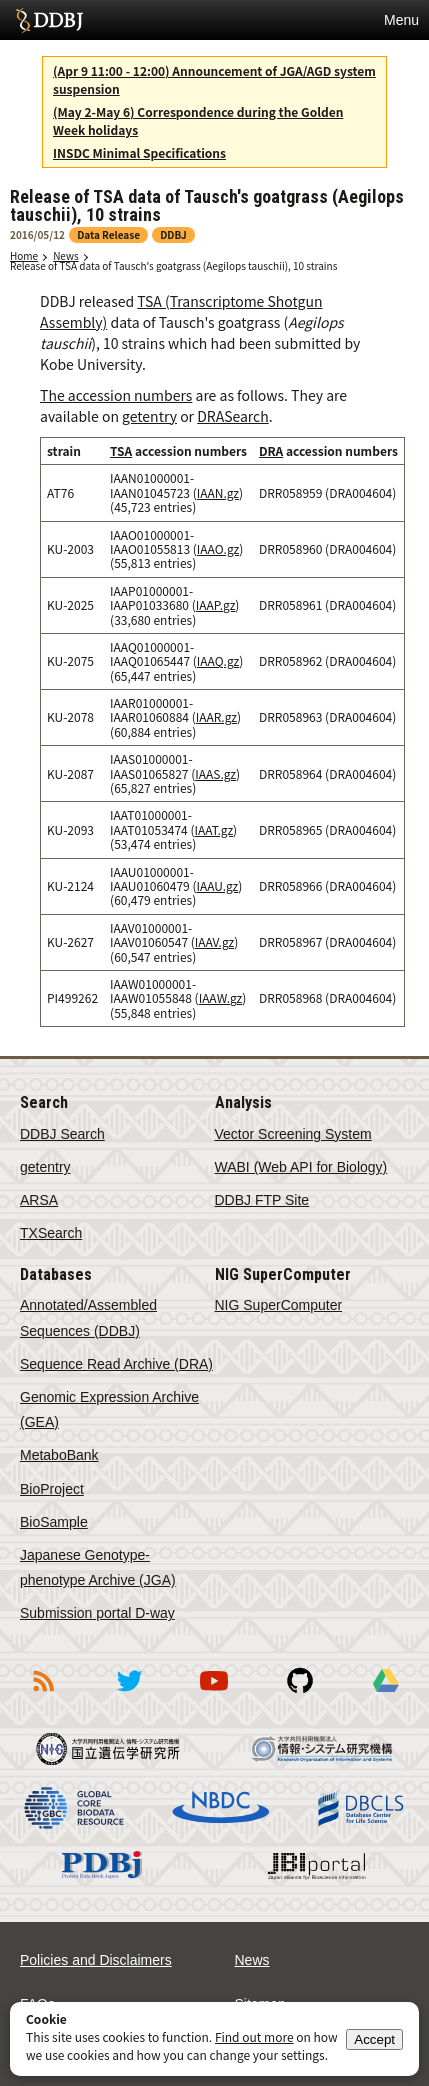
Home (24, 255)
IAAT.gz (214, 829)
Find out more (254, 2036)
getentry (149, 416)
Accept (374, 2039)
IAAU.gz (218, 885)
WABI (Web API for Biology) (301, 1167)
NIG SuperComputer (279, 1305)
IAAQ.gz (218, 660)
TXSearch (51, 1233)
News (66, 255)
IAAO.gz (218, 548)
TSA (121, 450)
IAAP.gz (216, 604)
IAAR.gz (216, 716)
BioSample (54, 1522)
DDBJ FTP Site (262, 1200)
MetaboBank (59, 1455)
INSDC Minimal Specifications (139, 152)
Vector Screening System (293, 1134)
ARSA (39, 1200)
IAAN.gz (218, 492)
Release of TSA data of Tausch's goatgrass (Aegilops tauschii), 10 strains (173, 265)
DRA (271, 450)
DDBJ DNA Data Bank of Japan (49, 20)
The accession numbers (116, 395)
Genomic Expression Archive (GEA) (109, 1409)
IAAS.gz (215, 773)
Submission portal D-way (97, 1613)
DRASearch (233, 416)
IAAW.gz (221, 997)
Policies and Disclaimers (96, 1960)
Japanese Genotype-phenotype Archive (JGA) (98, 1567)
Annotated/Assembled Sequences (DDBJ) (88, 1317)
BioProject (52, 1489)
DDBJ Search (62, 1134)
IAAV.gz (214, 941)
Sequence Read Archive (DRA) (116, 1364)
